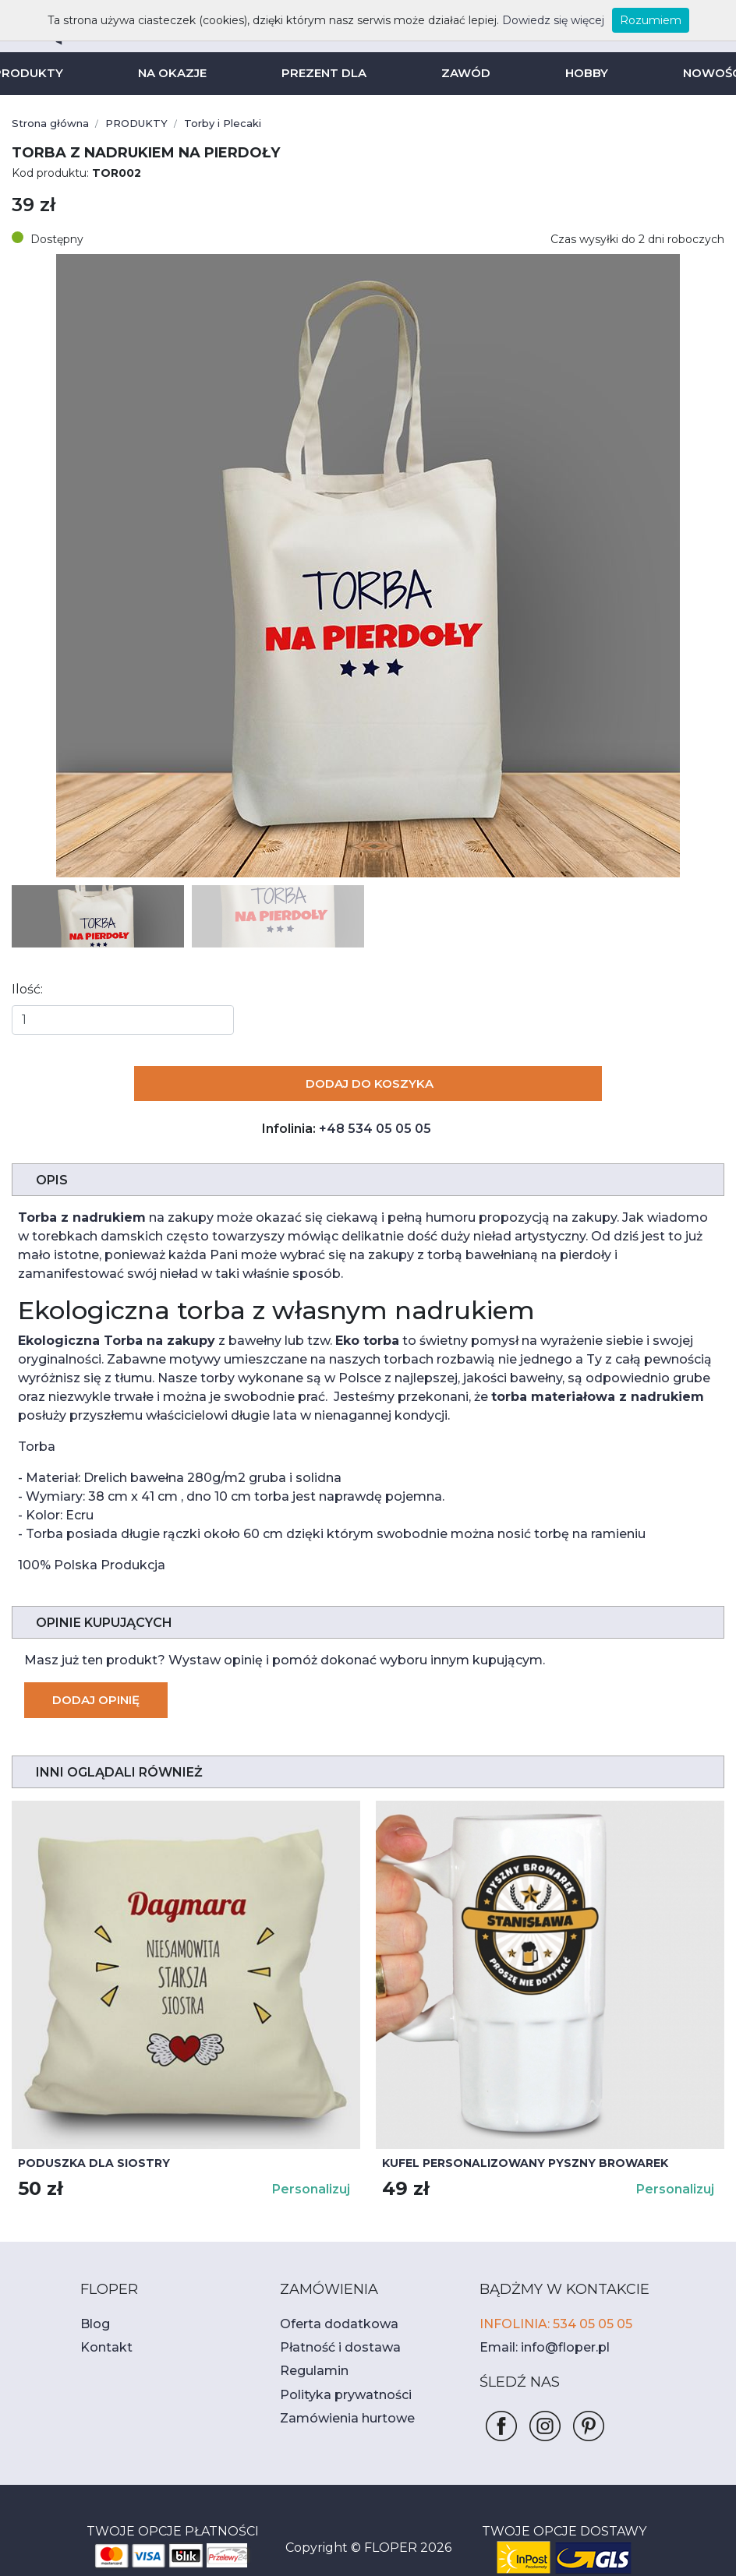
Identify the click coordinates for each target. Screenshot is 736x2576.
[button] (706, 566)
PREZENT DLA (325, 72)
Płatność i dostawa (332, 2328)
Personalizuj (313, 2170)
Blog (92, 2305)
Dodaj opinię (94, 1681)
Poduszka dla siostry (86, 2144)
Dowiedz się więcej (536, 20)
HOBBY (581, 72)
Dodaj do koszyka (368, 1083)
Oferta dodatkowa (329, 2305)
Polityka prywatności (336, 2376)
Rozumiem (623, 20)
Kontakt (101, 2328)
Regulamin (309, 2352)
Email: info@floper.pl (536, 2328)
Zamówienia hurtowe (337, 2399)
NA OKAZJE (176, 72)
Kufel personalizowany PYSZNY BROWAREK (514, 2144)
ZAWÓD (463, 72)
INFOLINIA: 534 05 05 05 (550, 2305)
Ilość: (26, 989)
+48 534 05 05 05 (374, 1128)
